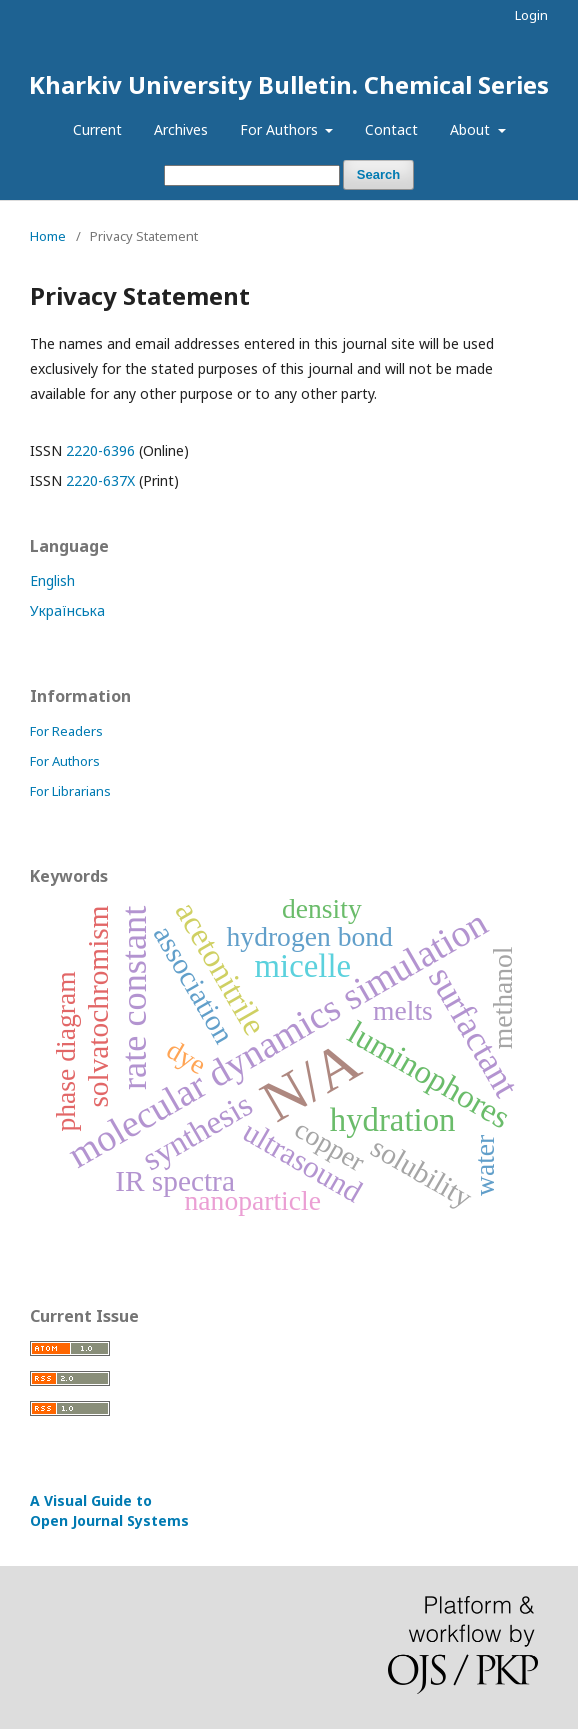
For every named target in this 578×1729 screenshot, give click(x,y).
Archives (181, 129)
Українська (67, 610)
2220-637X (100, 480)
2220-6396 (100, 450)
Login (531, 15)
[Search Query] (252, 175)
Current (97, 129)
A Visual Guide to (109, 1510)
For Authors (281, 129)
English (52, 580)
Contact (391, 129)
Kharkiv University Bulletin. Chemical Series (289, 84)
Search (378, 174)
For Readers (66, 731)
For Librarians (70, 791)
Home (48, 236)
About (472, 129)
